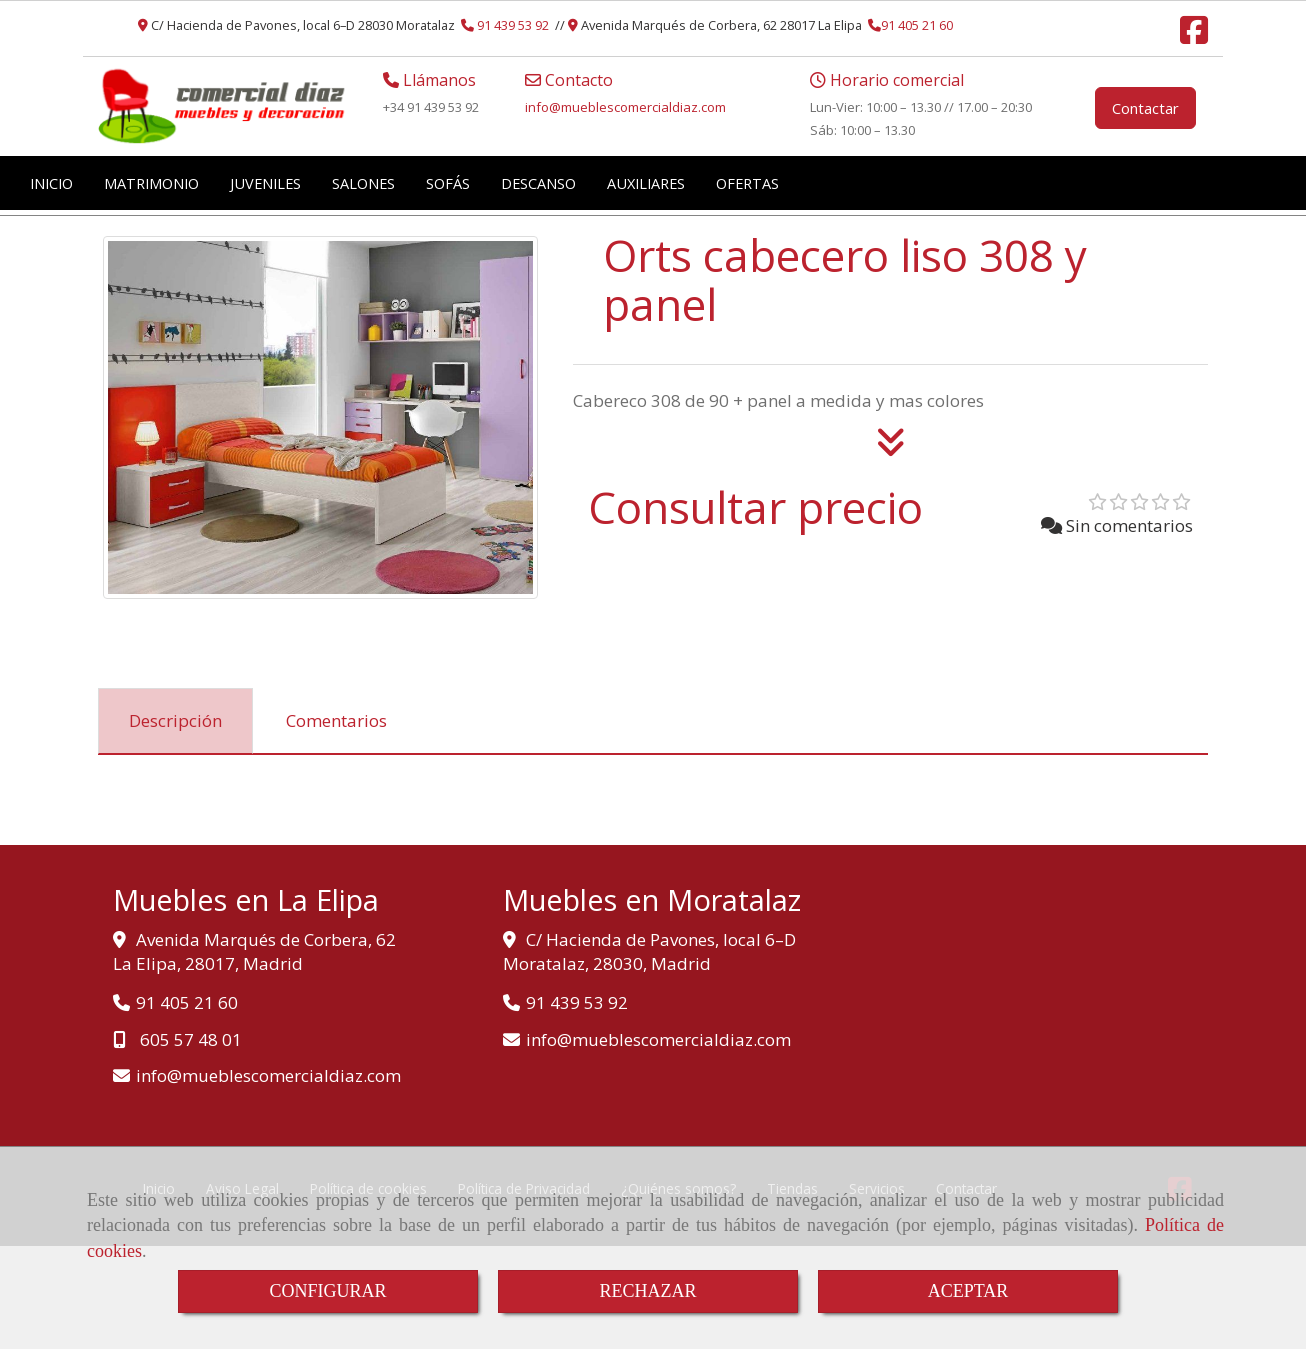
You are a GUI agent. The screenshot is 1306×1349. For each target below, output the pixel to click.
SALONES (363, 183)
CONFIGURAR (327, 1291)
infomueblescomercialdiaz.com (625, 107)
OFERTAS (747, 183)
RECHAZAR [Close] (647, 1291)
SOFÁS (448, 183)
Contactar (1145, 108)
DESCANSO (538, 183)
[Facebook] (1194, 36)
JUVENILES (265, 183)
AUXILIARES (646, 183)
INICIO (51, 183)
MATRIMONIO (151, 183)
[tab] (175, 721)
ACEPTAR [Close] (968, 1291)
